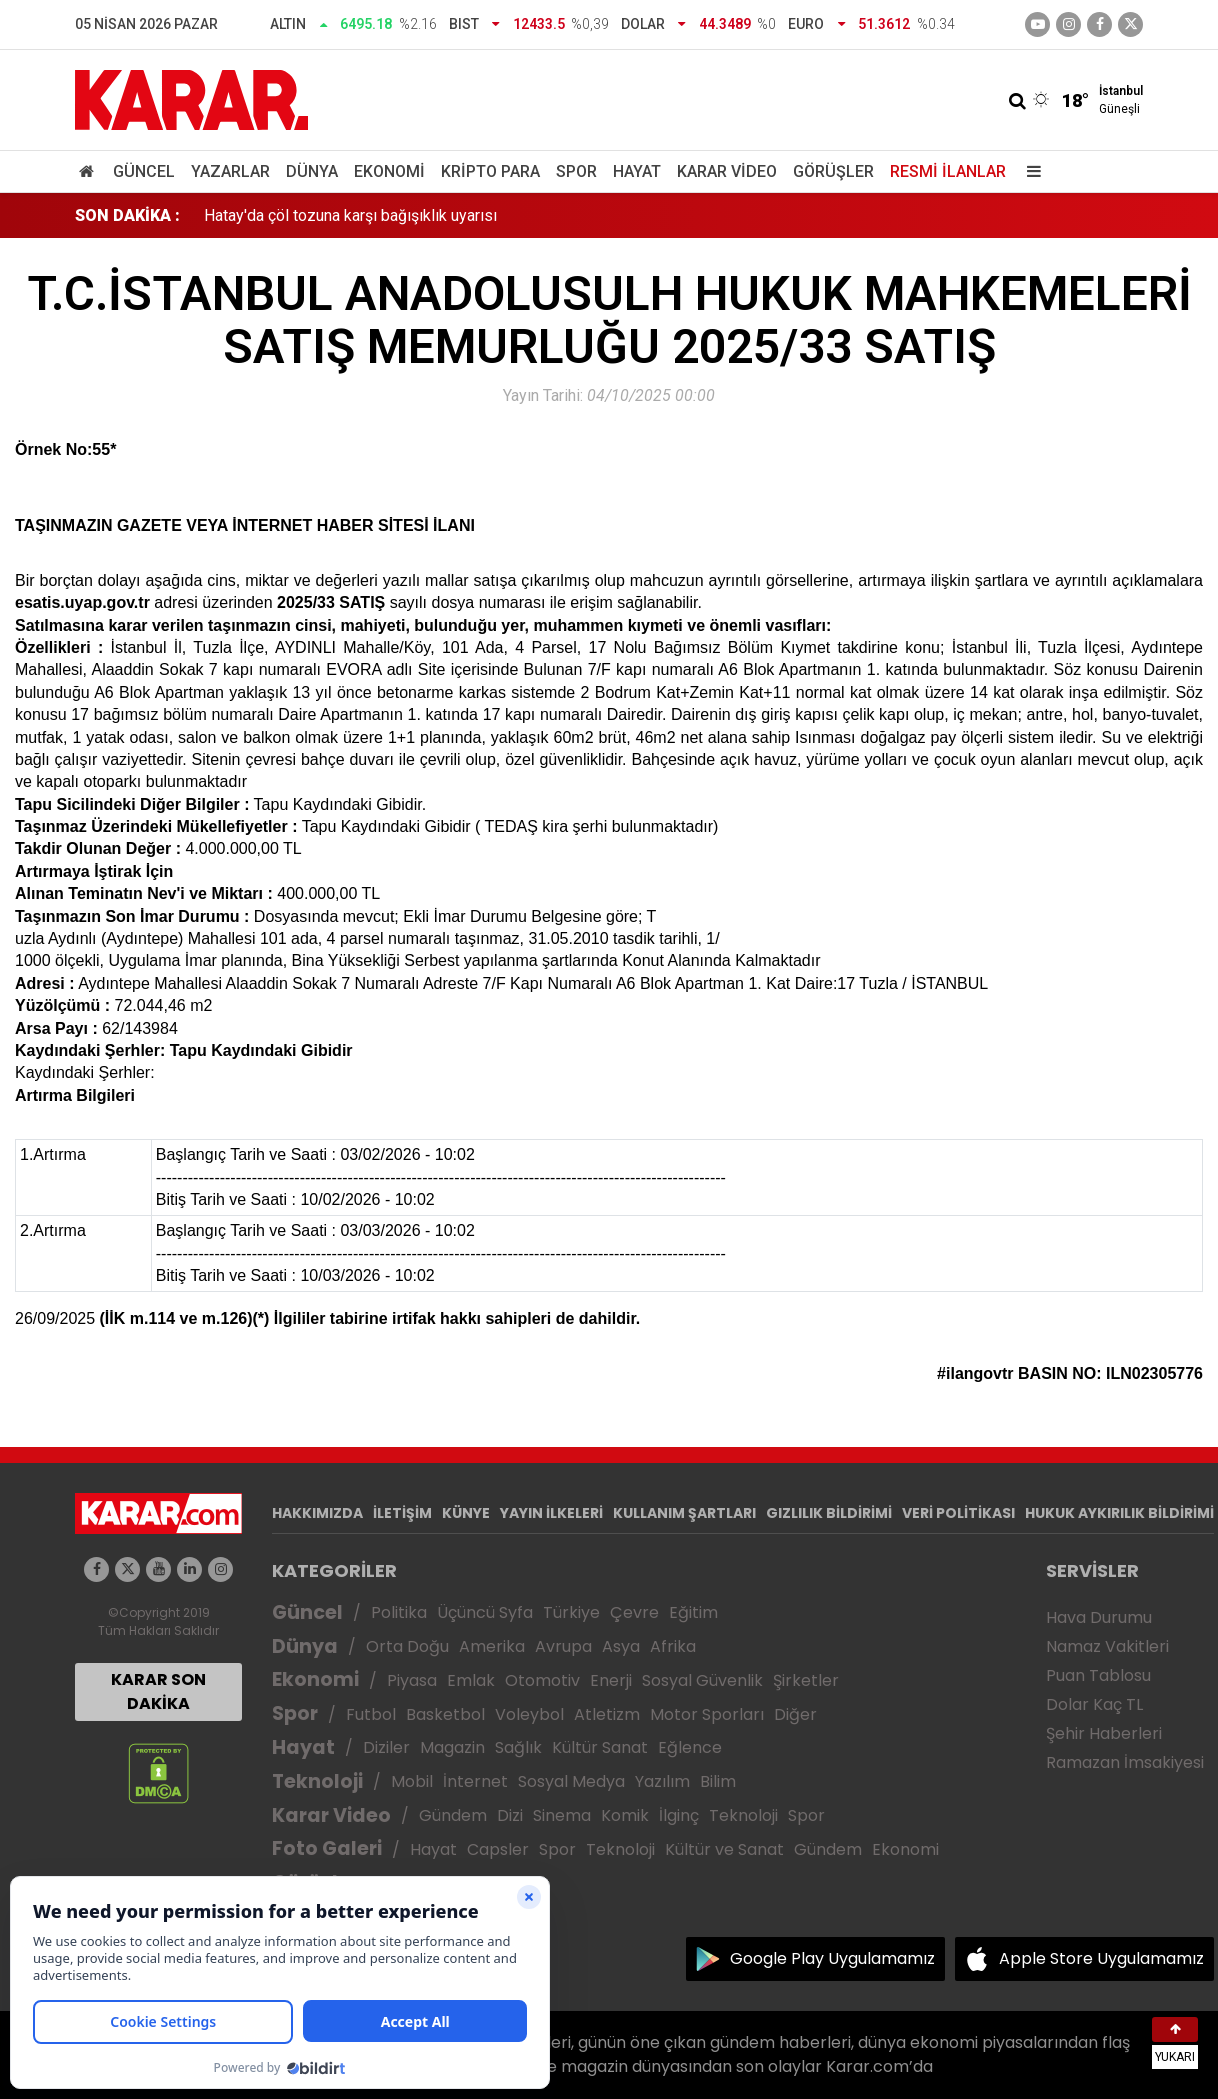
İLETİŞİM (402, 1513)
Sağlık (518, 1747)
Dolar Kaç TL (1094, 1704)
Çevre (634, 1612)
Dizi (510, 1815)
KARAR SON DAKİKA (158, 1691)
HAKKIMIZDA (317, 1513)
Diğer (795, 1714)
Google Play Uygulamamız (832, 1958)
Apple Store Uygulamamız (1101, 1958)
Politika (399, 1612)
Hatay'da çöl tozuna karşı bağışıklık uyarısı (350, 215)
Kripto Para (490, 171)
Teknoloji (317, 1781)
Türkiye (571, 1612)
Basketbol (445, 1714)
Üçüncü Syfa (485, 1612)
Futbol (371, 1714)
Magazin (452, 1747)
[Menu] (1029, 171)
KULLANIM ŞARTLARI (684, 1513)
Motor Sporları (707, 1714)
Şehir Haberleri (1104, 1733)
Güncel (144, 171)
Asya (621, 1646)
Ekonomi (389, 171)
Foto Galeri (327, 1848)
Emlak (471, 1680)
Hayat (637, 171)
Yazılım (662, 1781)
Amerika (492, 1646)
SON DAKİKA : (127, 215)
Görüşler (833, 171)
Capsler (498, 1849)
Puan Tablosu (1098, 1675)
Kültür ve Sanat (724, 1849)
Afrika (673, 1646)
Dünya (312, 171)
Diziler (386, 1747)
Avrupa (563, 1646)
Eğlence (690, 1747)
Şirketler (806, 1680)
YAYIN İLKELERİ (551, 1513)
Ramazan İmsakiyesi (1125, 1762)
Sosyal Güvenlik (702, 1680)
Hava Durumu (1099, 1617)
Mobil (412, 1781)
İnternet (475, 1781)
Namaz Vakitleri (1107, 1646)
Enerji (611, 1680)
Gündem (453, 1815)
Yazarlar (230, 171)
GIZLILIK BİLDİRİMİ (829, 1513)
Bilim (718, 1781)
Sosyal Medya (571, 1781)
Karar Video (727, 171)
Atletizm (607, 1714)
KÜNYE (466, 1513)
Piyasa (412, 1680)
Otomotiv (542, 1680)
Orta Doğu (407, 1646)
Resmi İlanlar (948, 171)
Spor (576, 171)
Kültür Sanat (600, 1747)
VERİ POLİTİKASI (958, 1513)
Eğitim (693, 1612)
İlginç (679, 1815)
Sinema (562, 1815)
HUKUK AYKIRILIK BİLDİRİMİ (1119, 1513)
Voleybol (529, 1714)
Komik (625, 1815)
